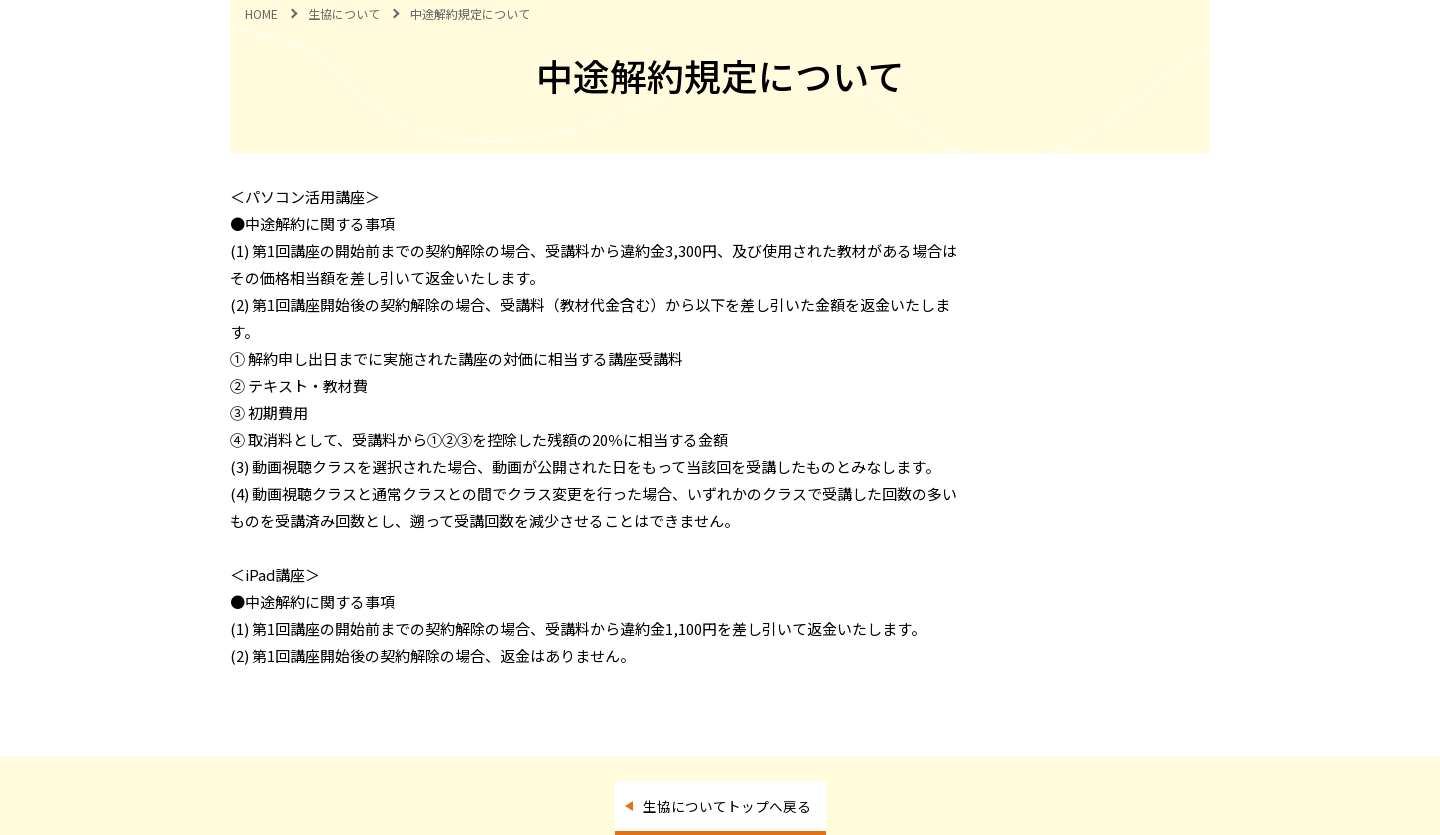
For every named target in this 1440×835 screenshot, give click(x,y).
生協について (344, 13)
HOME (261, 13)
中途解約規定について (470, 13)
